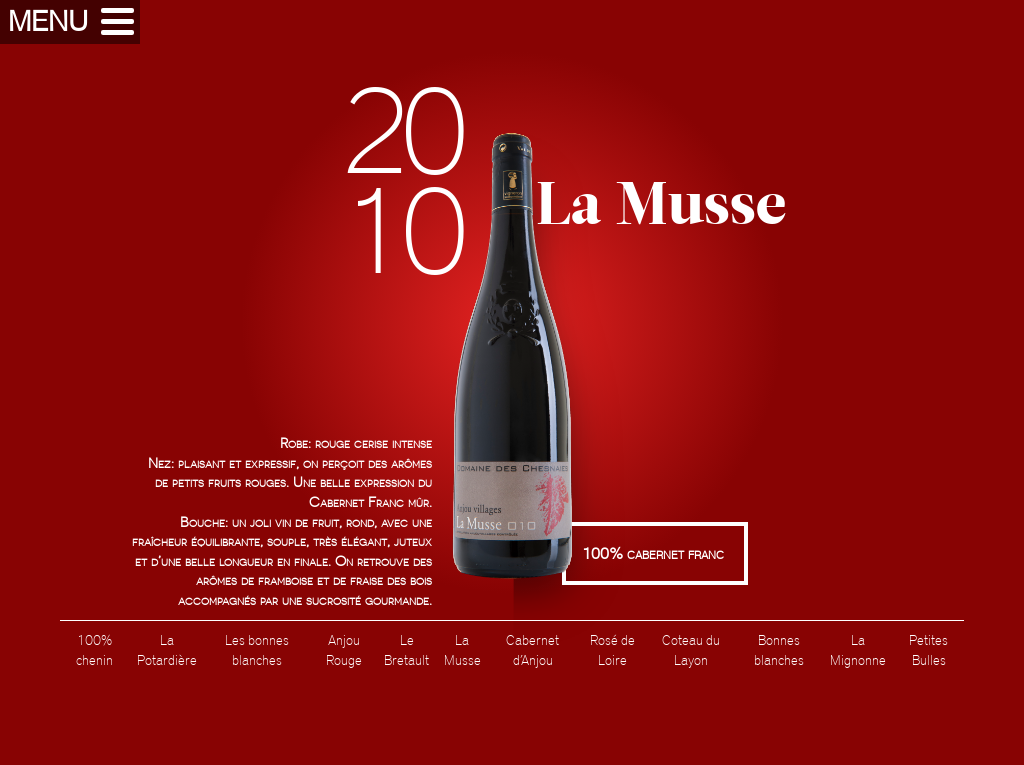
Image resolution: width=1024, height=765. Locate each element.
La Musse (462, 649)
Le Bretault (406, 649)
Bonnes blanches (779, 649)
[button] (70, 22)
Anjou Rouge (344, 649)
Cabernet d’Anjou (532, 649)
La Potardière (167, 649)
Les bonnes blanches (257, 649)
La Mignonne (858, 649)
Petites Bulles (928, 649)
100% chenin (94, 649)
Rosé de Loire (612, 649)
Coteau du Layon (691, 649)
